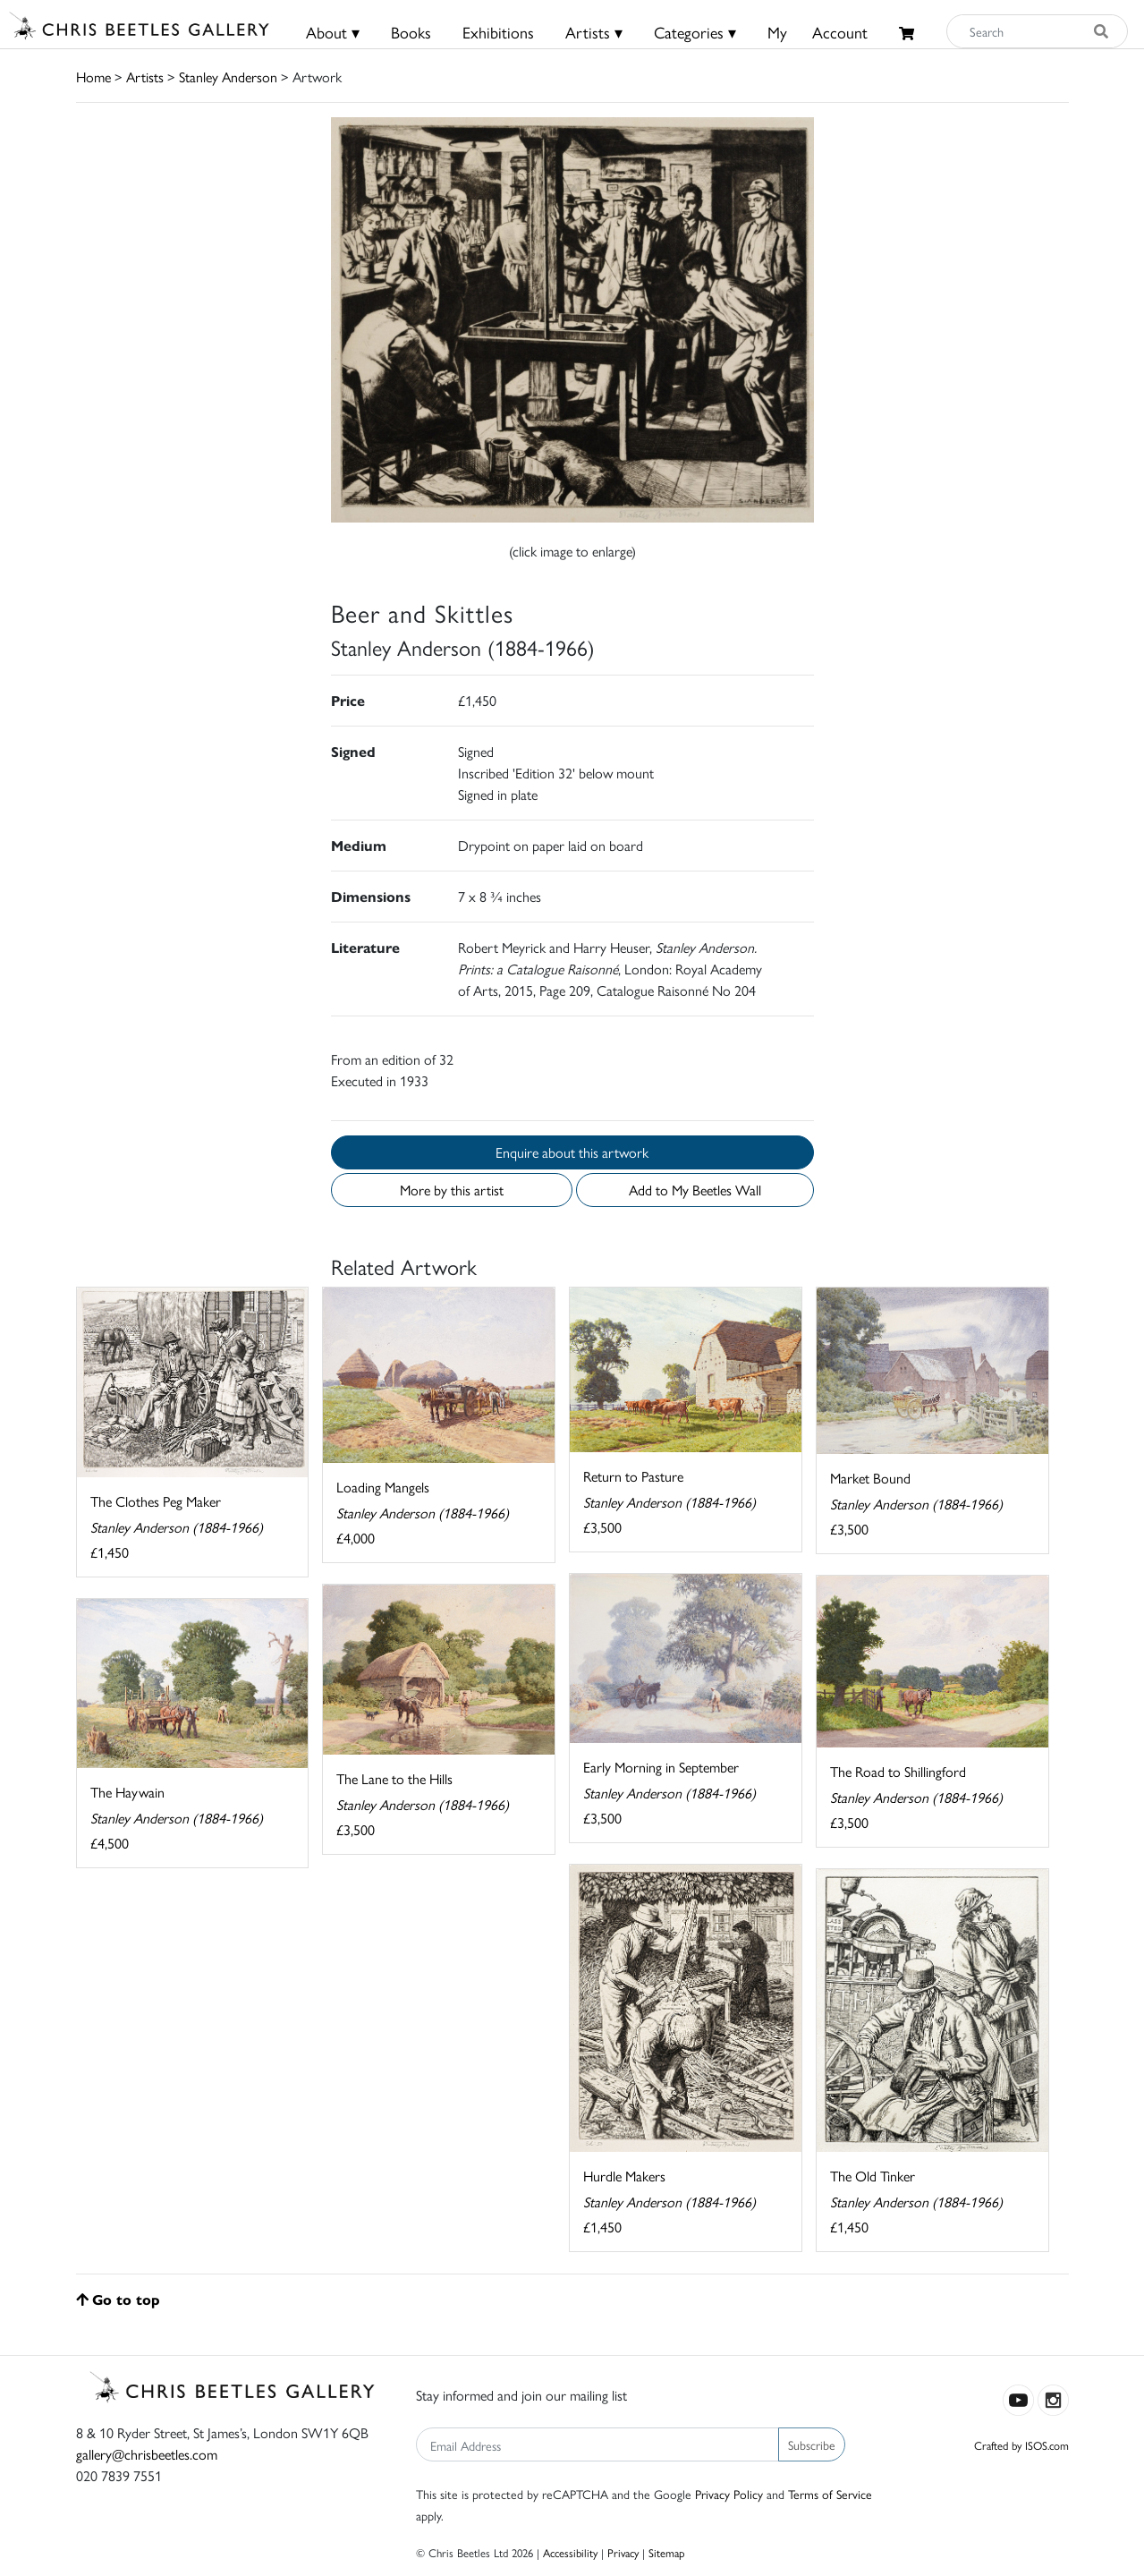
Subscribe (811, 2444)
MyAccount (817, 32)
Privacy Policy (729, 2494)
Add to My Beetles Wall (695, 1189)
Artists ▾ (594, 32)
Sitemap (666, 2552)
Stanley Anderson (228, 76)
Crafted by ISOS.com (1021, 2444)
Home (93, 76)
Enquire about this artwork (572, 1152)
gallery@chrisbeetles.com (146, 2454)
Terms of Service (830, 2494)
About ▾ (333, 32)
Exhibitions (498, 32)
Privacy (623, 2552)
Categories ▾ (695, 32)
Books (411, 32)
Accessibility (570, 2552)
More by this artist (452, 1189)
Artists (145, 76)
